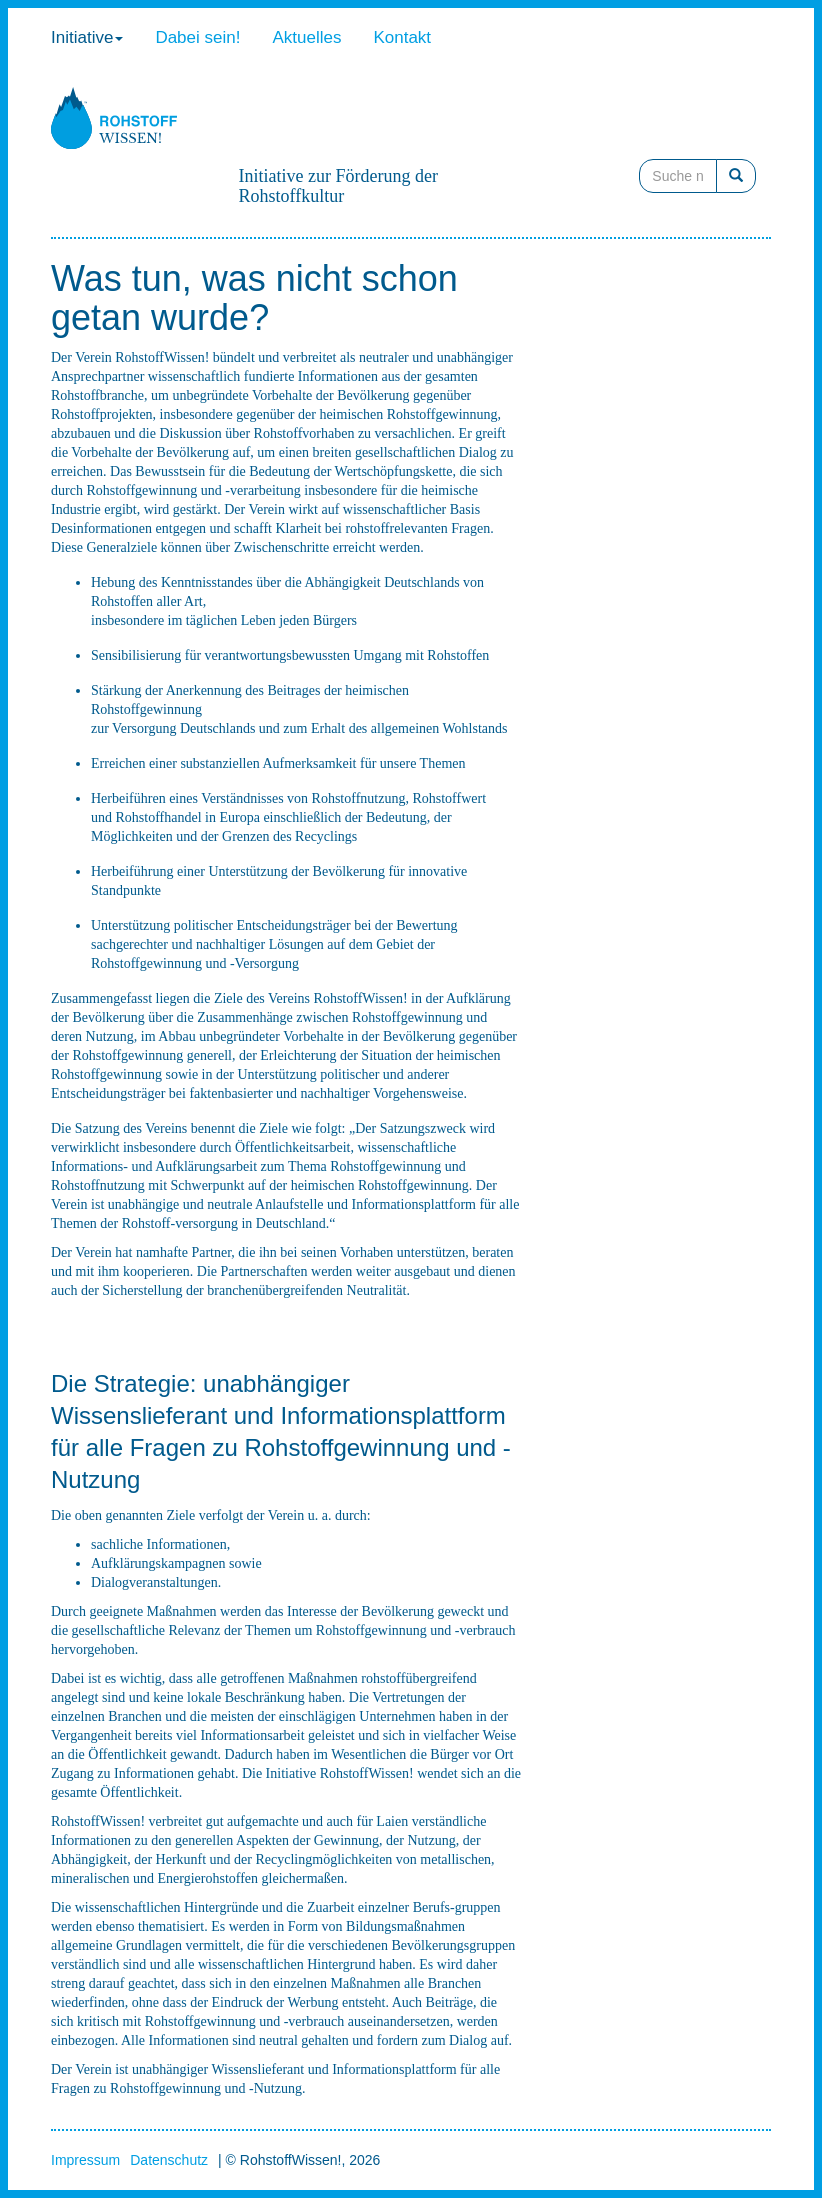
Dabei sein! (197, 37)
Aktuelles (306, 37)
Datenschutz (169, 2160)
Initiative (87, 37)
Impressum (85, 2160)
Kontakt (402, 37)
